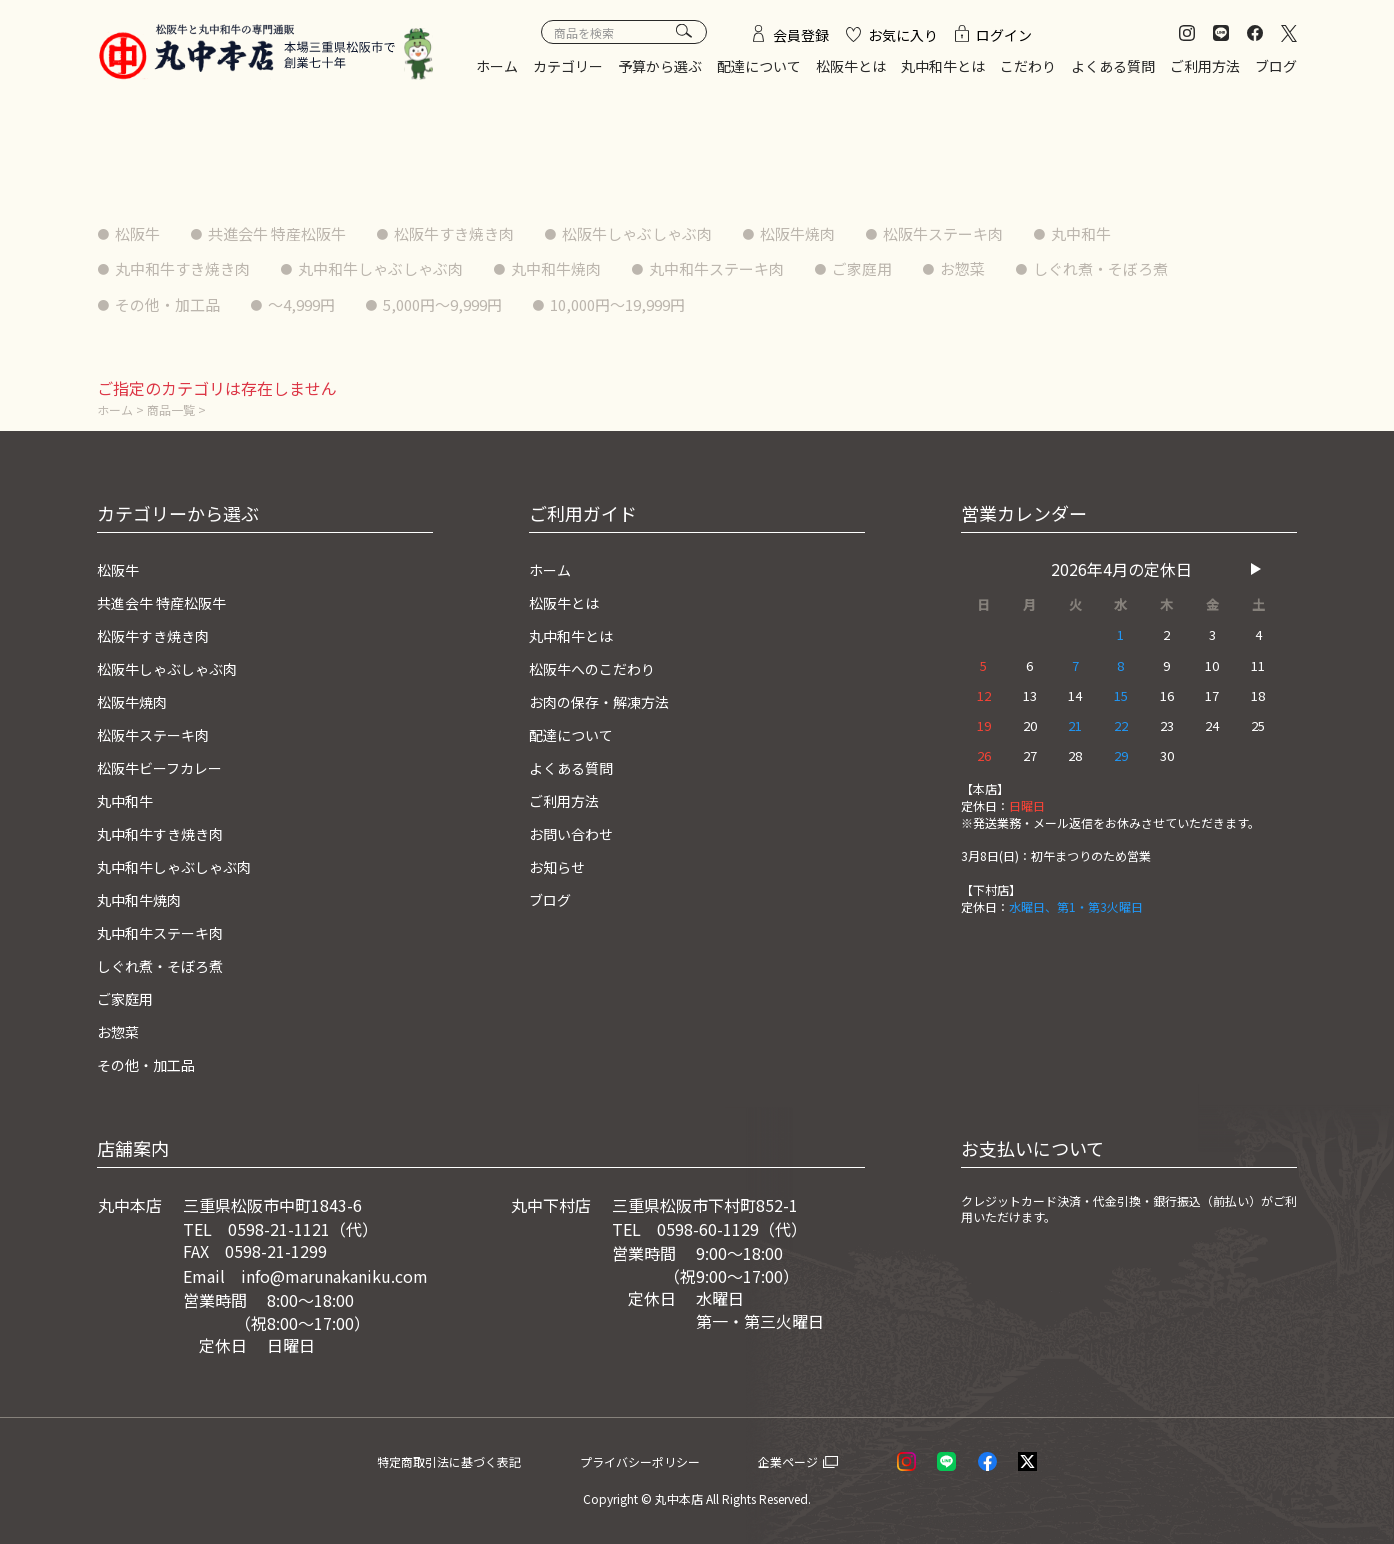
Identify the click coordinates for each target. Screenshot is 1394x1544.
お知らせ (561, 861)
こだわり (1028, 66)
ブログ (1276, 66)
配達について (759, 66)
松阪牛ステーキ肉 (995, 233)
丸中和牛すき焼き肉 (189, 268)
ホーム (497, 66)
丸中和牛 (1141, 233)
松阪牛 (141, 233)
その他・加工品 (173, 304)
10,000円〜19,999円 (656, 304)
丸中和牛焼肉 (585, 268)
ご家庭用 (909, 268)
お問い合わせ (577, 828)
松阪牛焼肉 (841, 233)
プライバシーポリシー (672, 1451)
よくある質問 (1113, 66)
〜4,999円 (315, 304)
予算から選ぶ (660, 66)
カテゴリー (568, 66)
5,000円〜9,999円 (467, 304)
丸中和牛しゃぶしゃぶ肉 (399, 268)
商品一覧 (176, 409)
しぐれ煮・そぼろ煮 (1161, 268)
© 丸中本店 (672, 1489)
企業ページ (814, 1451)
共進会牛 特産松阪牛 (289, 233)
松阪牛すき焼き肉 (477, 233)
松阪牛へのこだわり (601, 666)
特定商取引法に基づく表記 (473, 1451)
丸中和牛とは (943, 66)
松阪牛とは (851, 66)
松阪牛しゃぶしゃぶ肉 (671, 233)
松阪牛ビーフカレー (168, 763)
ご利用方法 (1205, 66)
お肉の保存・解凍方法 (609, 699)
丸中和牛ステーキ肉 (755, 268)
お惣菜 (1015, 268)
